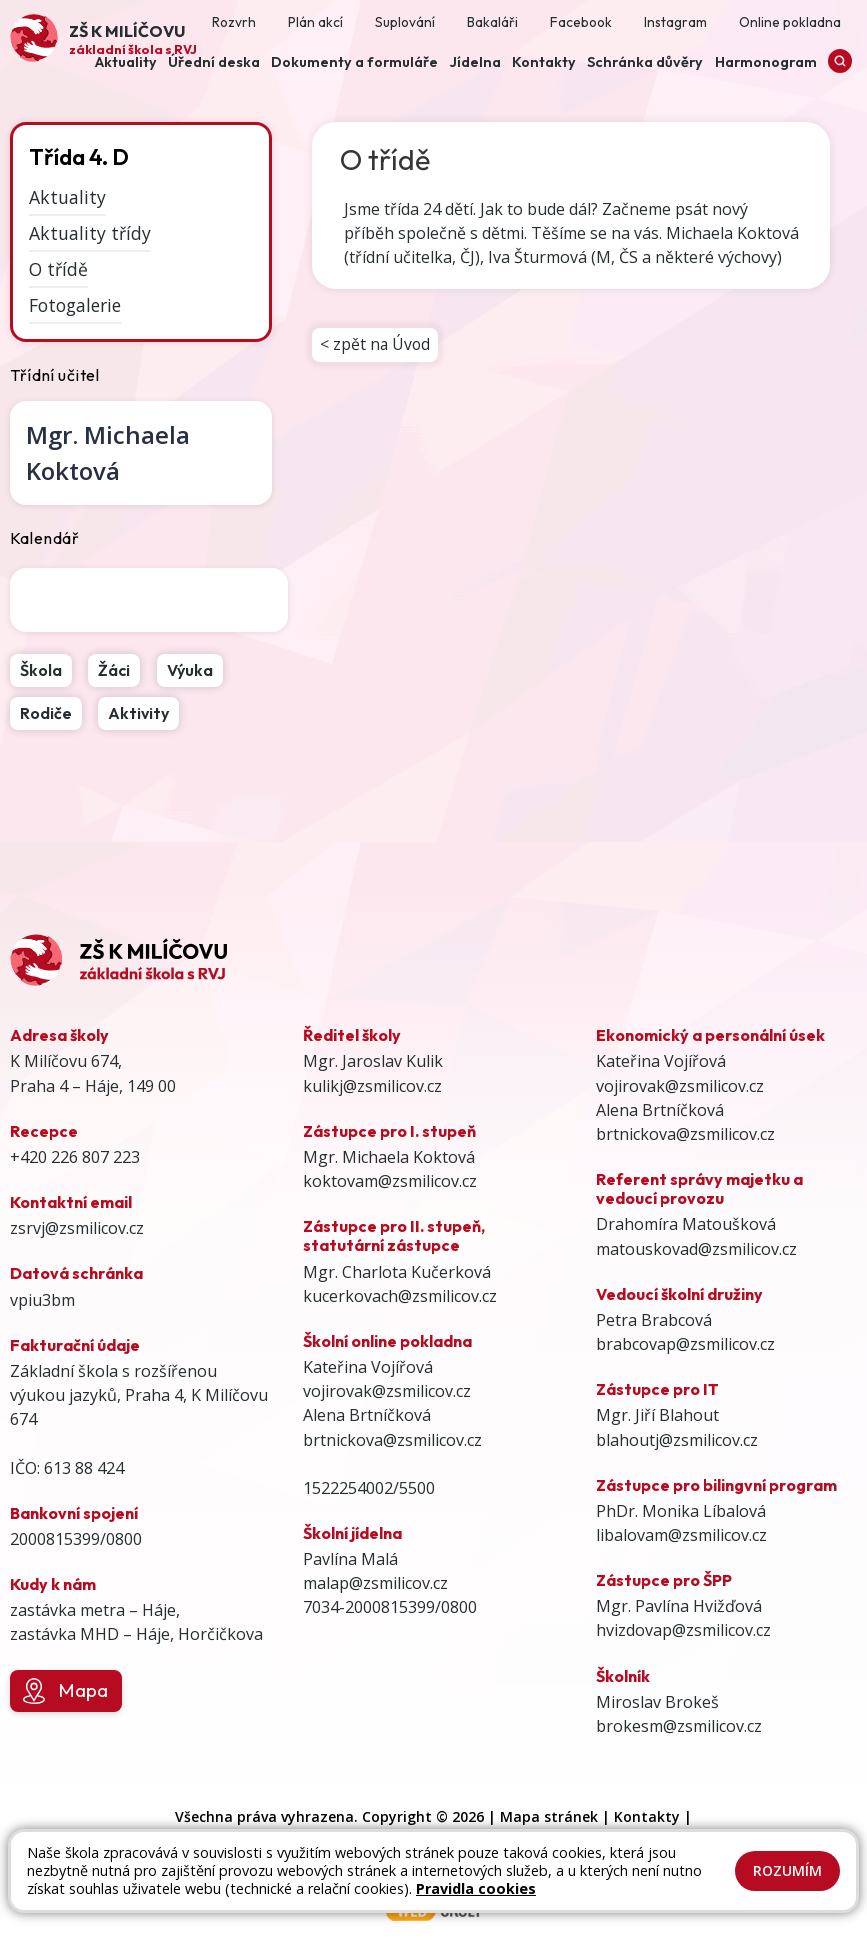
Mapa (65, 1691)
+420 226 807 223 (75, 1157)
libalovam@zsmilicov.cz (681, 1535)
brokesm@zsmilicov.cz (679, 1726)
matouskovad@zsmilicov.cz (696, 1249)
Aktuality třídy (90, 233)
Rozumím (787, 1870)
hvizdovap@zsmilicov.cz (683, 1630)
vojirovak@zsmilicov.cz (387, 1391)
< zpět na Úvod (376, 345)
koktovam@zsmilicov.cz (390, 1181)
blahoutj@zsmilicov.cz (677, 1440)
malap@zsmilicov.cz (375, 1583)
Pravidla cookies (476, 1888)
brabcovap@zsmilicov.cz (685, 1344)
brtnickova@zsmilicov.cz (392, 1440)
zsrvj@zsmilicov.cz (77, 1228)
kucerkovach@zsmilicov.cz (400, 1296)
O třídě (58, 269)
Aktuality (67, 197)
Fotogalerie (75, 305)
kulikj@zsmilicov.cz (372, 1086)
